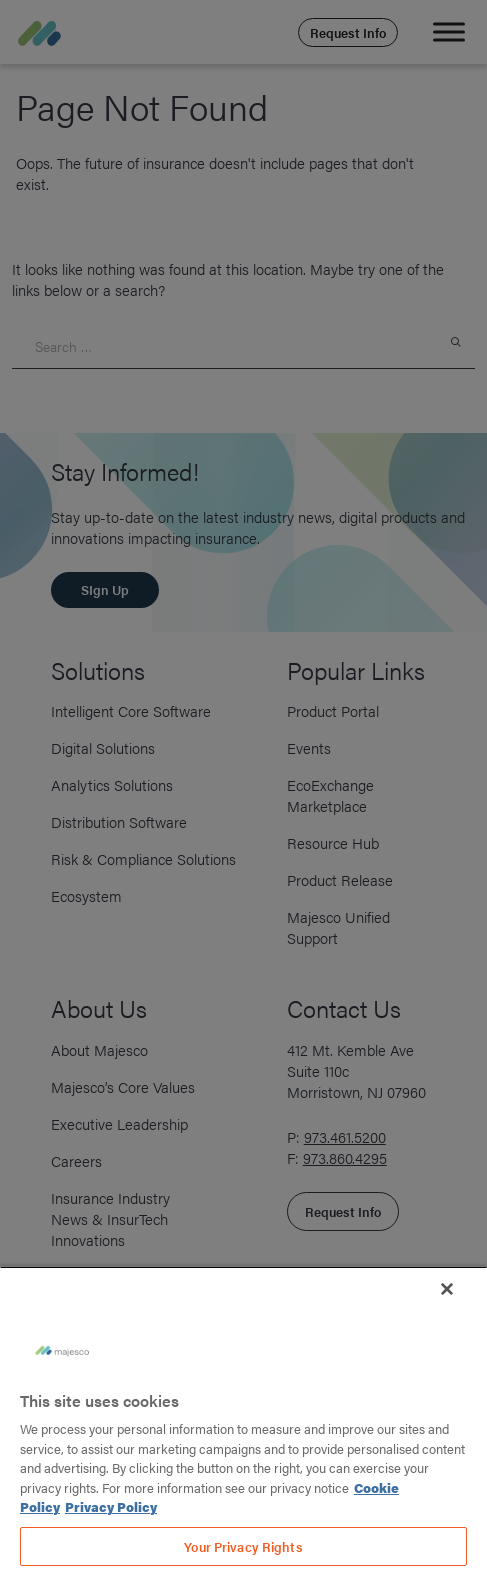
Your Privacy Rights (243, 1546)
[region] (243, 1418)
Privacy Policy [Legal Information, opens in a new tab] (111, 1506)
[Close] (447, 1289)
